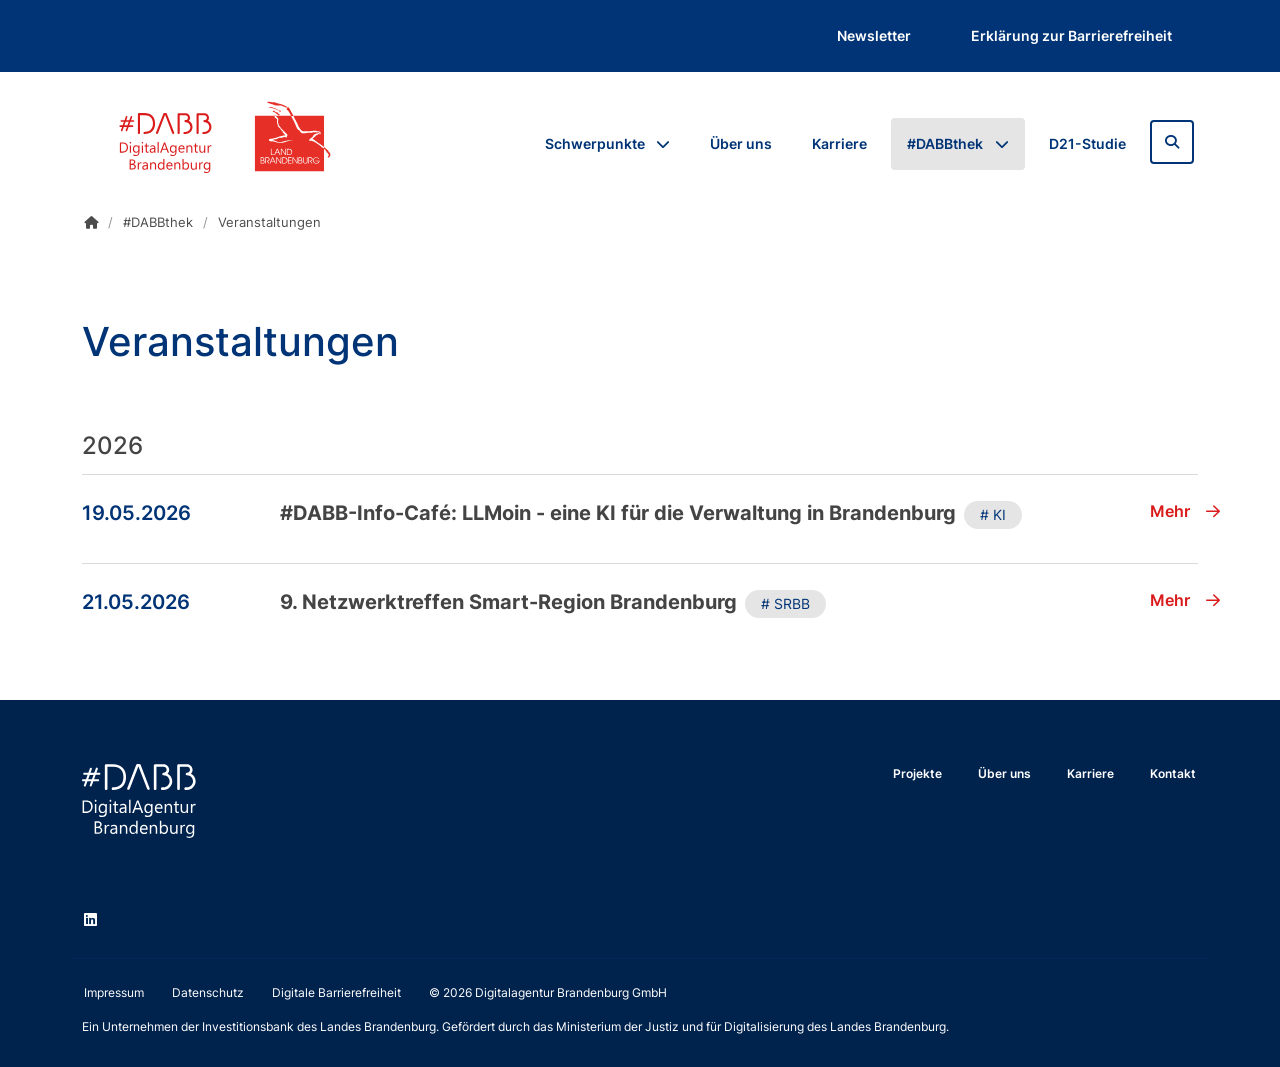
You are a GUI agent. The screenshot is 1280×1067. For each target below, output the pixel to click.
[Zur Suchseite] (1172, 142)
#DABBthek (945, 143)
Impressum (114, 992)
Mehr (1185, 511)
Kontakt (1173, 773)
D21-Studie (1087, 143)
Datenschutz (208, 992)
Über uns (741, 143)
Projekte (917, 773)
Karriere (839, 143)
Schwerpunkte (595, 143)
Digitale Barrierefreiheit (336, 992)
